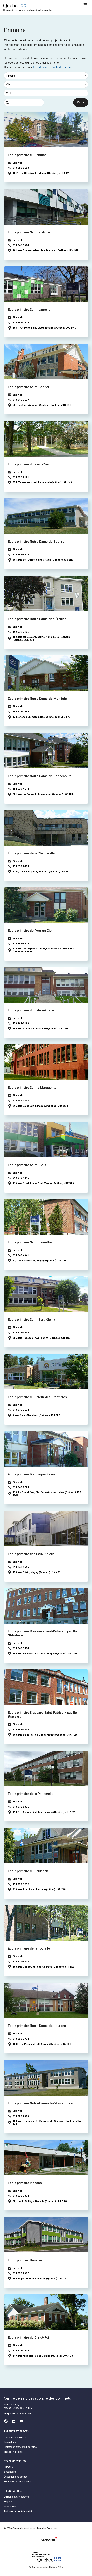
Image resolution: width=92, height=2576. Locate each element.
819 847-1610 (24, 2413)
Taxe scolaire (11, 2506)
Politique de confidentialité (18, 2511)
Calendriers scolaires (15, 2437)
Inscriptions (10, 2442)
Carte (80, 102)
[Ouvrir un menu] (85, 5)
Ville (8, 84)
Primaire (10, 75)
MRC (8, 93)
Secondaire (10, 2471)
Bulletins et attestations (16, 2496)
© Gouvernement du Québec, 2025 (46, 2567)
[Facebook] (5, 2421)
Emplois (8, 2501)
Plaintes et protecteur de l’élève (21, 2446)
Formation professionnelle (18, 2481)
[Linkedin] (13, 2421)
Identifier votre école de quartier (52, 67)
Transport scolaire (13, 2451)
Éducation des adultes (16, 2476)
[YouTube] (21, 2421)
